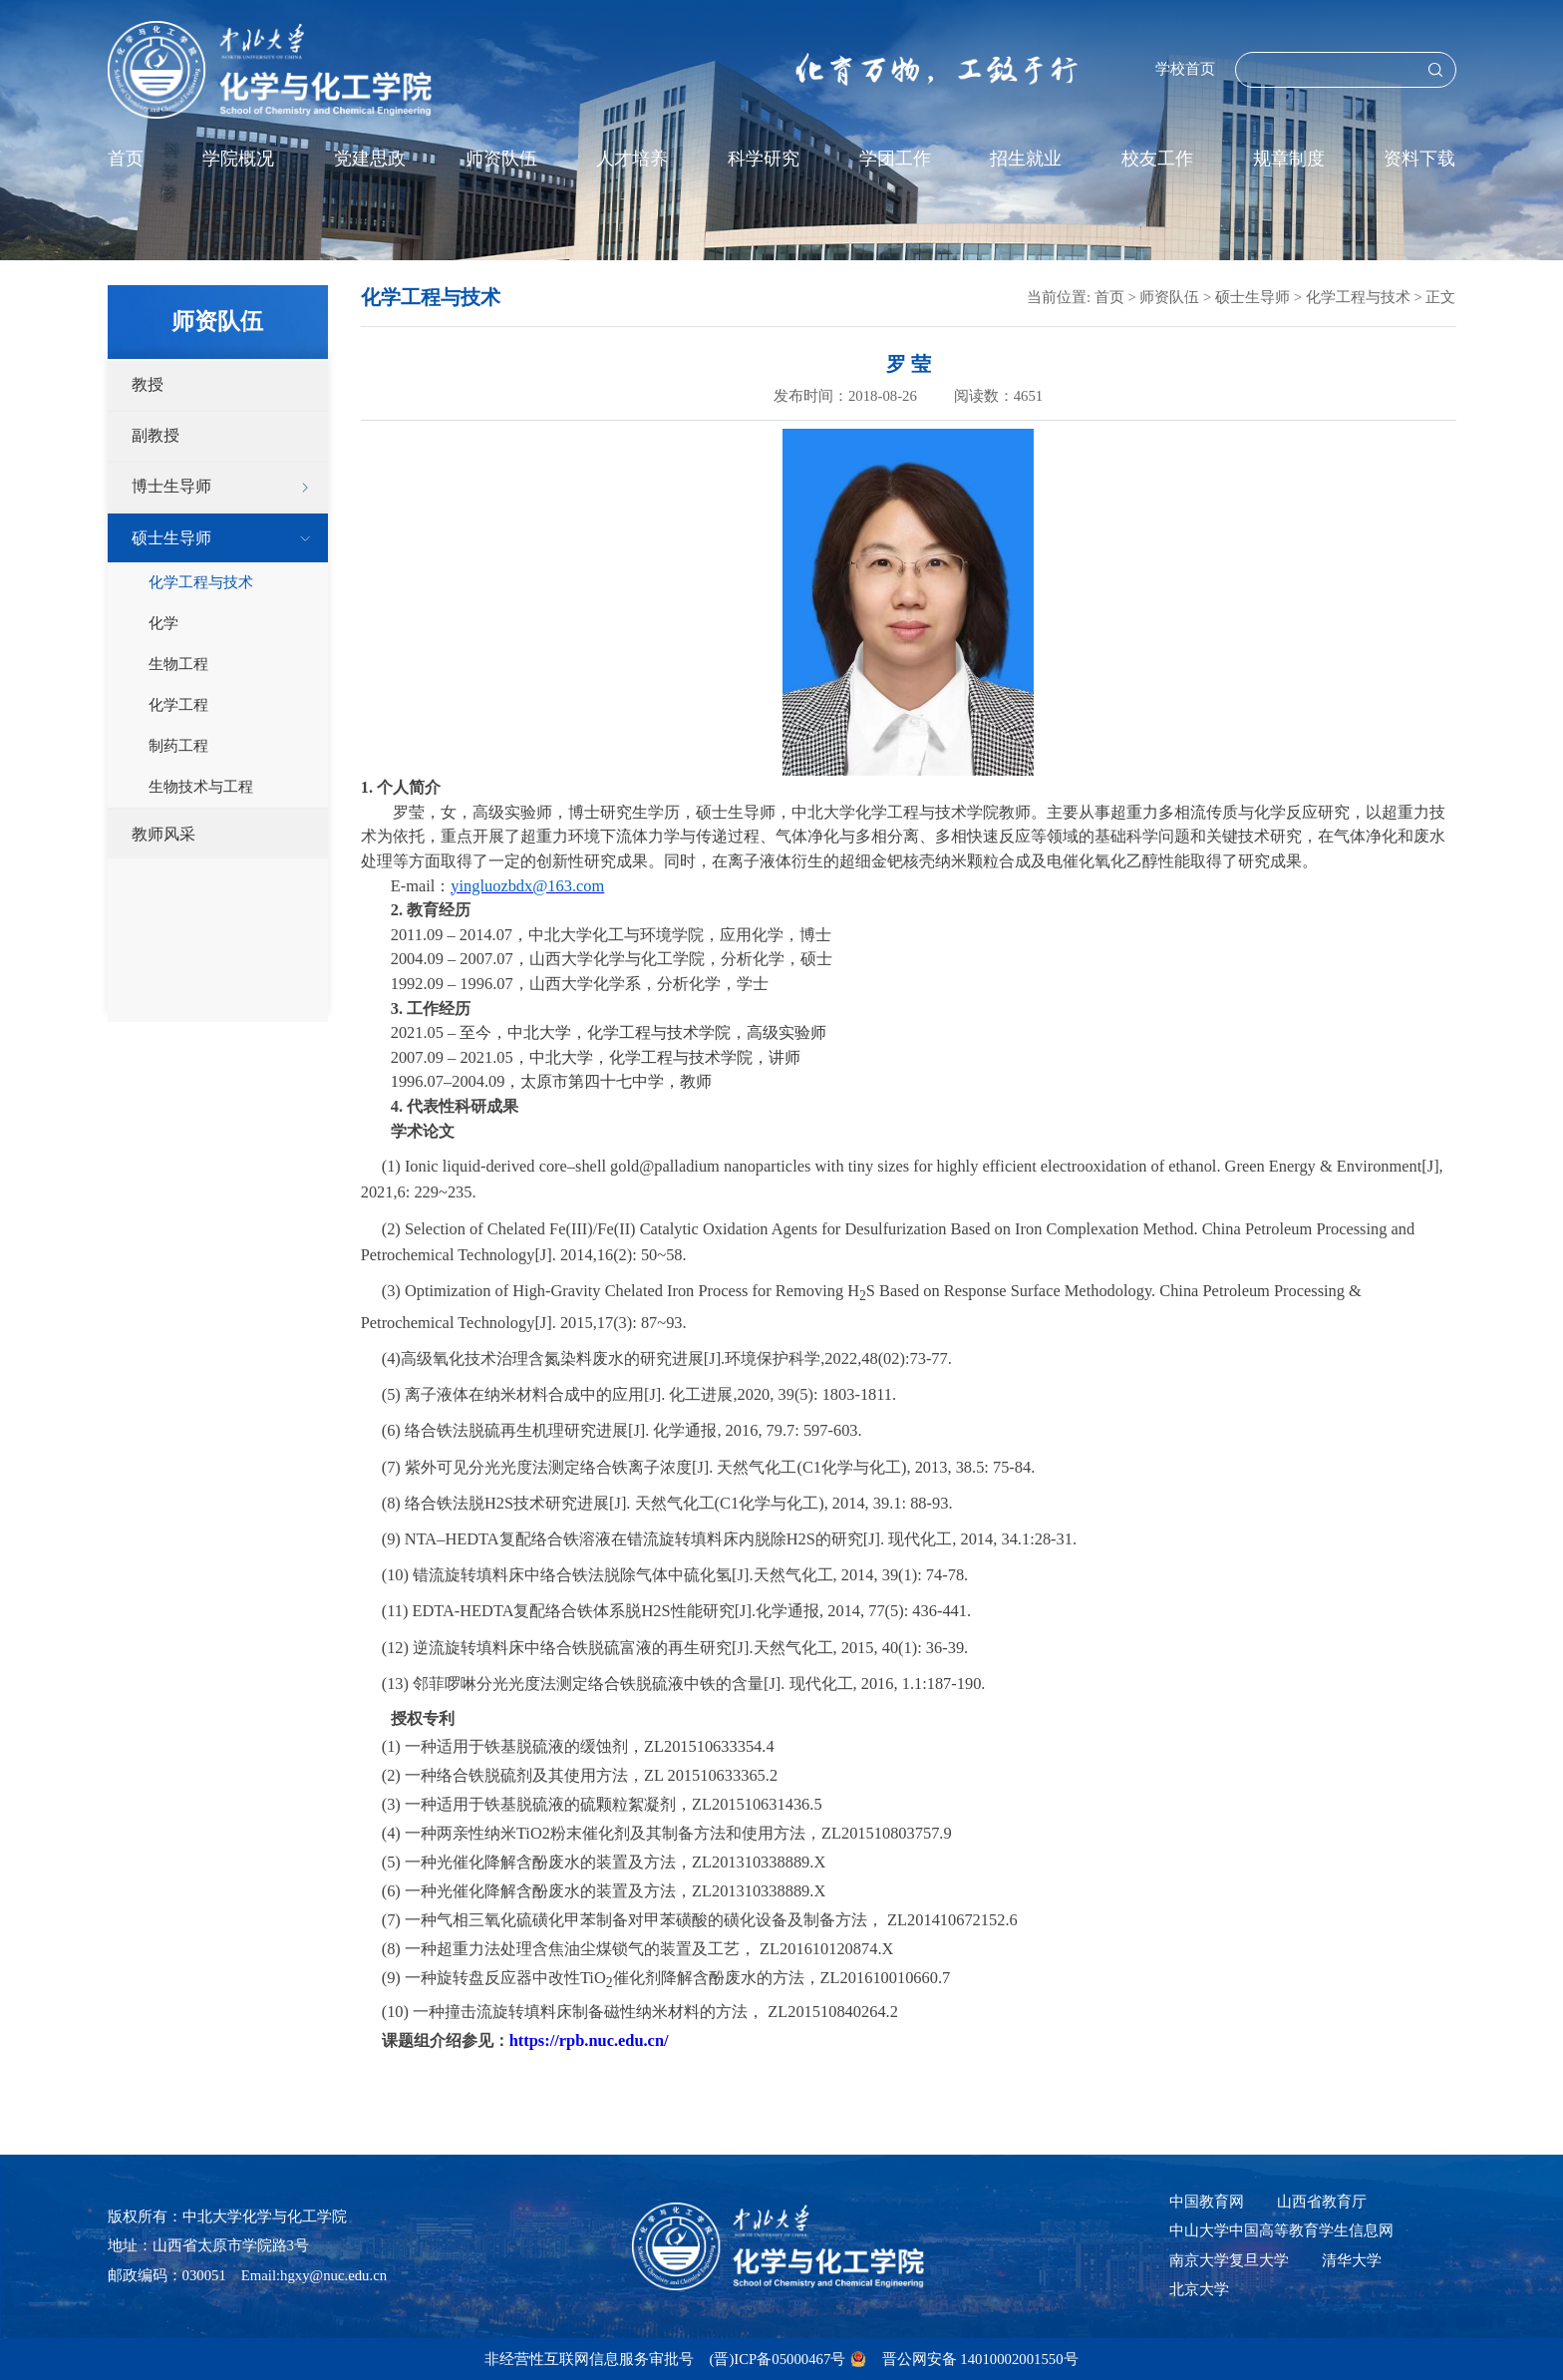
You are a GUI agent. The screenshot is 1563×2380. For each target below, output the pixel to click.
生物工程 (178, 664)
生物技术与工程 (201, 787)
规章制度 (1289, 159)
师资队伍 (501, 159)
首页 (126, 159)
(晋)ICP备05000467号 (777, 2359)
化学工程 (178, 705)
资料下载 (1419, 159)
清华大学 (1352, 2260)
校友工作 (1157, 159)
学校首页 (1185, 69)
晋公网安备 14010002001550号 (980, 2359)
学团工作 (895, 159)
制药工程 (178, 746)
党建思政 (370, 159)
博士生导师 (171, 486)
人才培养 (632, 159)
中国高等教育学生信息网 (1311, 2230)
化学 (163, 623)
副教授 (155, 435)
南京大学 (1199, 2260)
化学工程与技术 (201, 582)
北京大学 (1199, 2289)
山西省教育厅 (1322, 2202)
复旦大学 (1259, 2260)
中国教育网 (1206, 2202)
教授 (147, 384)
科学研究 (763, 159)
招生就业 (1026, 159)
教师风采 (163, 834)
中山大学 (1199, 2230)
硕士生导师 (171, 537)
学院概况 (238, 159)
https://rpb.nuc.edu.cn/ (589, 2040)
